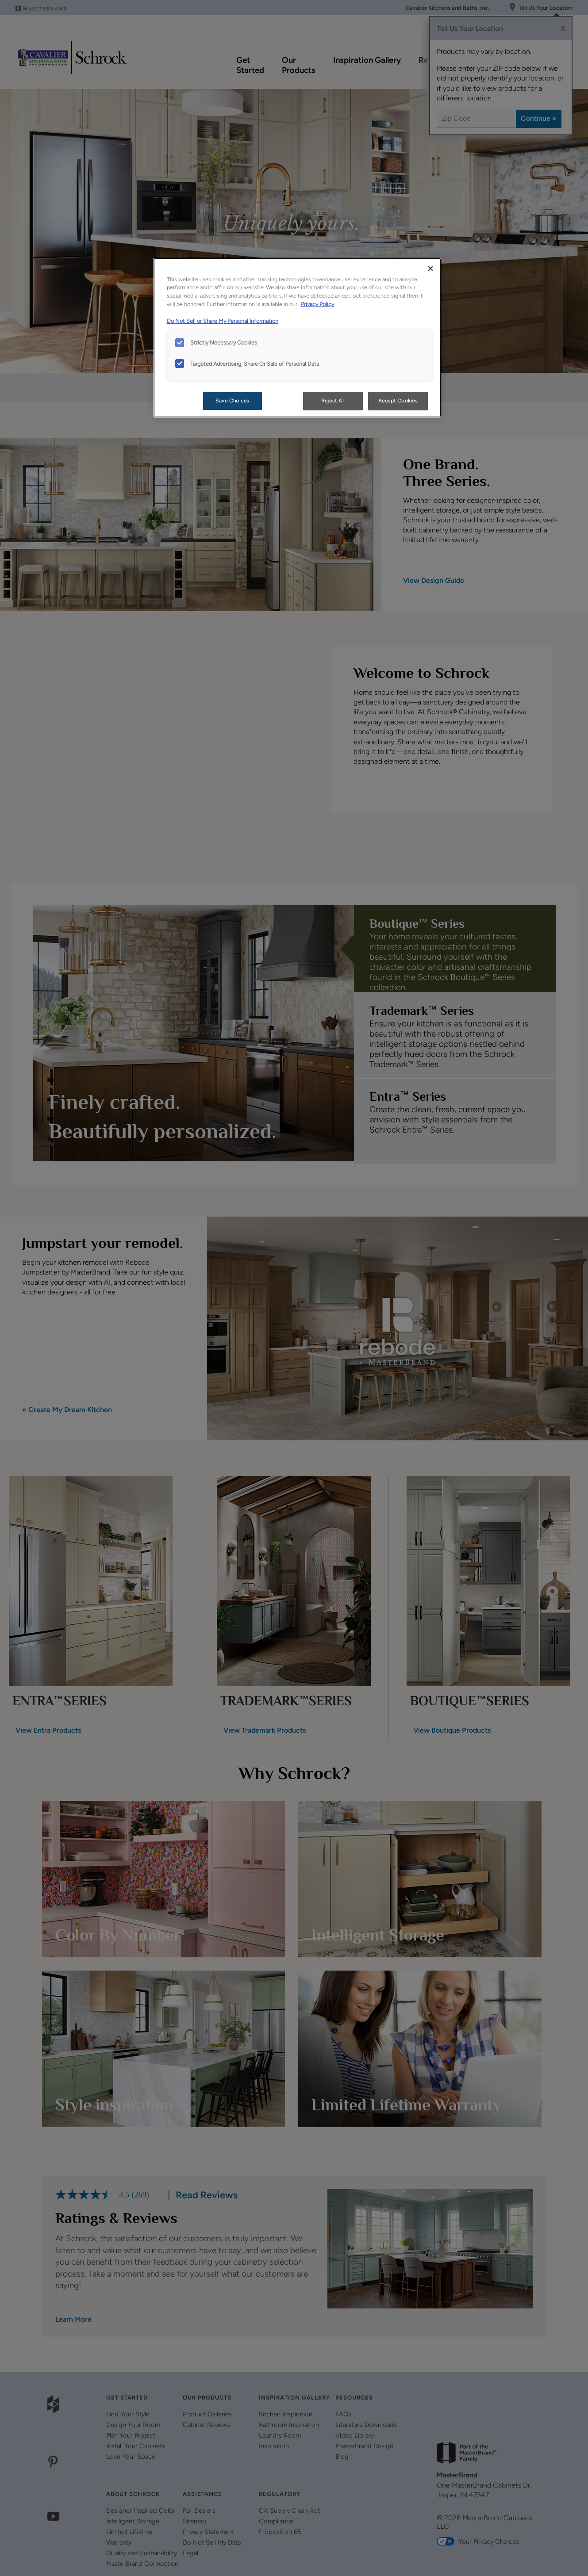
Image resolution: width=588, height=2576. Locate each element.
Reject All (333, 401)
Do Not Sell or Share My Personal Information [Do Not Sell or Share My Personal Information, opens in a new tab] (222, 321)
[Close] (430, 268)
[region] (297, 338)
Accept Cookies (398, 401)
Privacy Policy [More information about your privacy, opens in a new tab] (317, 304)
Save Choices (232, 401)
